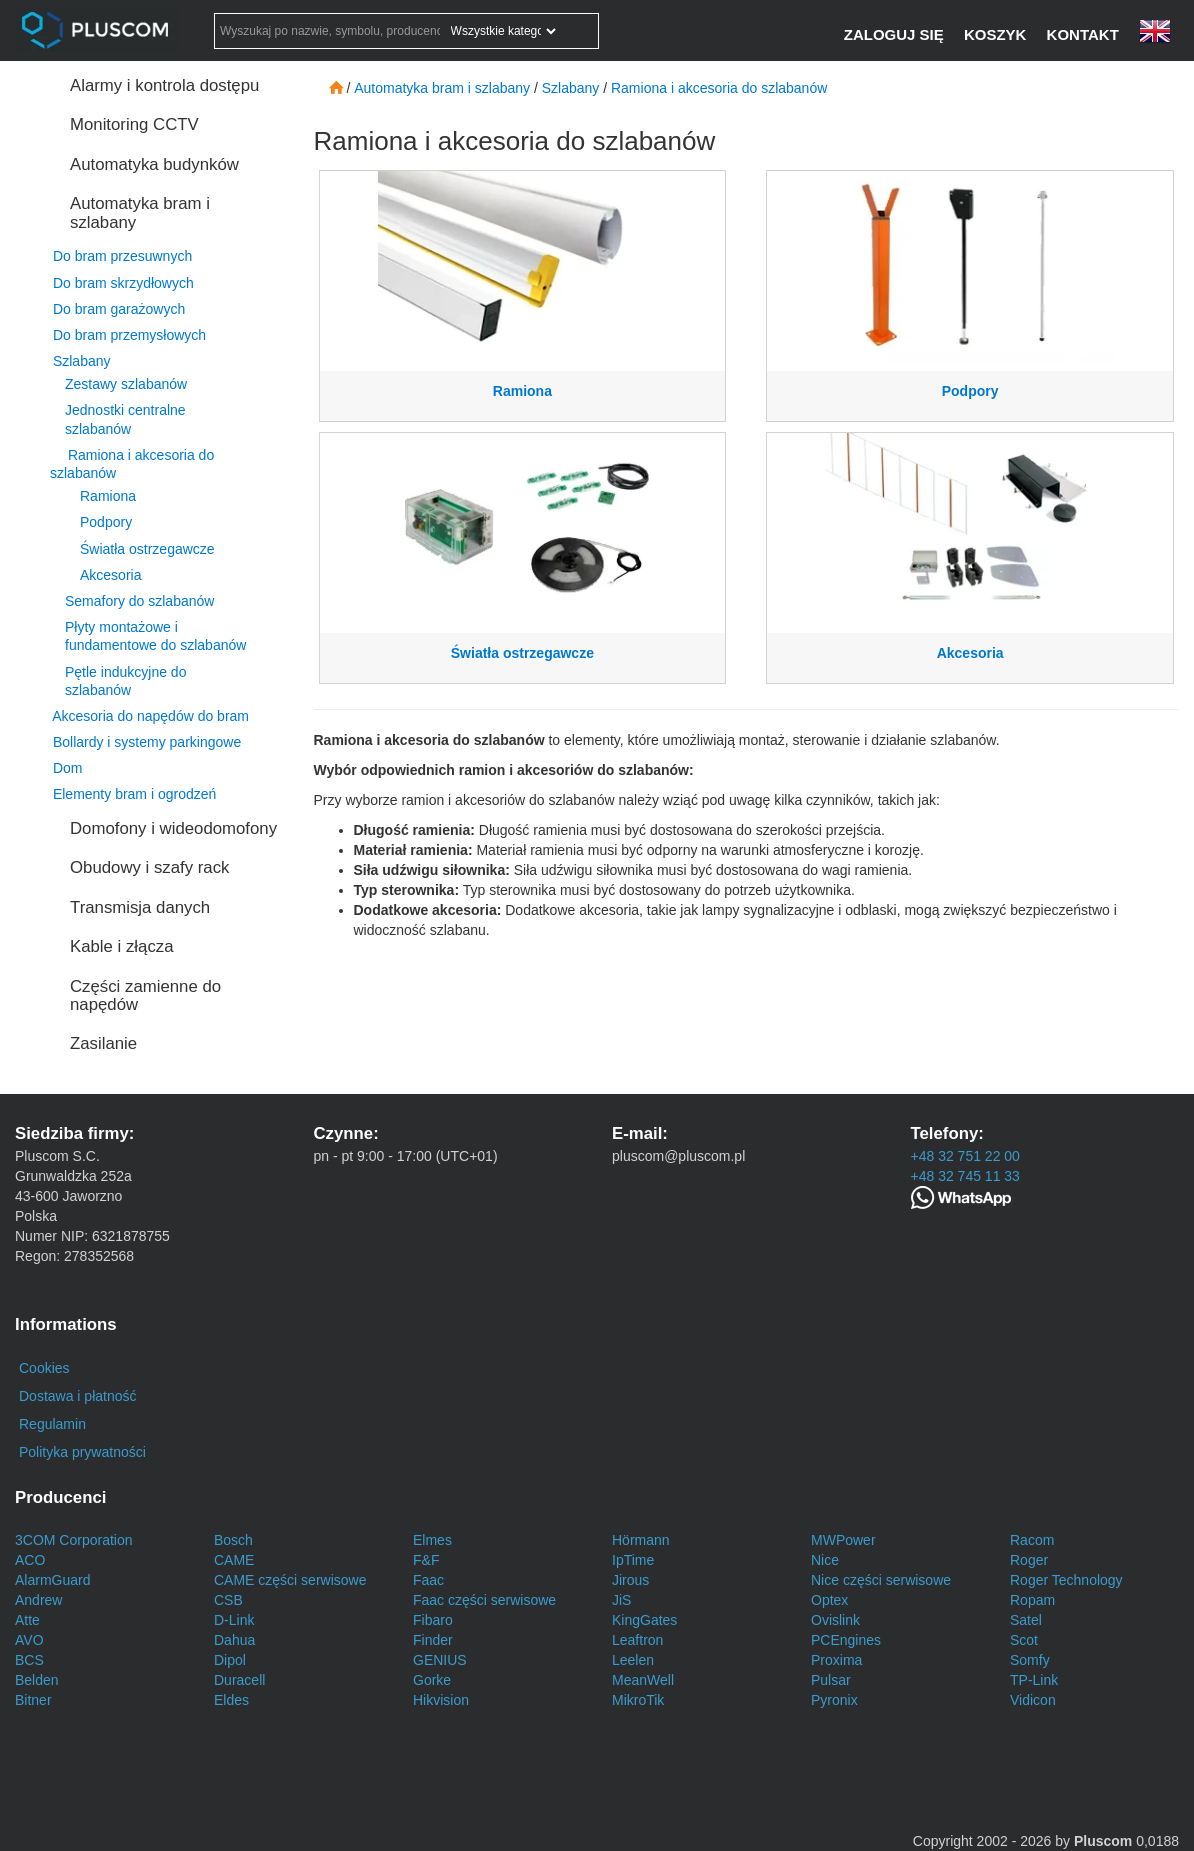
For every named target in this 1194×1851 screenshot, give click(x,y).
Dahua (234, 1640)
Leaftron (637, 1640)
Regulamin (52, 1424)
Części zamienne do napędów (145, 995)
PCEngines (846, 1640)
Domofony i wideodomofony (173, 828)
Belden (37, 1680)
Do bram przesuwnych (122, 256)
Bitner (33, 1700)
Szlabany (82, 361)
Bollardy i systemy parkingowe (147, 742)
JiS (621, 1600)
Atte (27, 1620)
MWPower (843, 1540)
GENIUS (440, 1660)
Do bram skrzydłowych (123, 283)
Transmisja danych (140, 907)
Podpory (106, 522)
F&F (426, 1560)
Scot (1024, 1640)
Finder (433, 1640)
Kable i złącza (122, 946)
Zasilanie (103, 1043)
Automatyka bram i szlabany (140, 212)
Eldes (231, 1700)
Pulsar (831, 1680)
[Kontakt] (1085, 34)
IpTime (633, 1560)
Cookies (44, 1368)
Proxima (836, 1660)
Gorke (432, 1680)
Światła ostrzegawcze (147, 549)
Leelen (633, 1660)
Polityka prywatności (82, 1452)
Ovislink (835, 1620)
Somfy (1030, 1660)
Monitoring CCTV (134, 124)
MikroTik (638, 1700)
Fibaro (433, 1620)
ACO (30, 1560)
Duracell (239, 1680)
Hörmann (641, 1540)
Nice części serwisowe (881, 1580)
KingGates (644, 1620)
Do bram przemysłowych (129, 335)
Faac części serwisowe (484, 1600)
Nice (825, 1560)
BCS (29, 1660)
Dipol (230, 1660)
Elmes (432, 1540)
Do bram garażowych (119, 309)
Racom (1032, 1540)
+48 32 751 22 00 (965, 1156)
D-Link (234, 1620)
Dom (68, 768)
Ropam (1032, 1600)
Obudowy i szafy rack (149, 867)
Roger (1029, 1560)
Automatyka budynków (154, 164)
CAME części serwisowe (290, 1580)
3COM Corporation (74, 1540)
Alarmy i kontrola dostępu (164, 85)
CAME (234, 1560)
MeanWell (643, 1680)
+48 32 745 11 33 (965, 1176)
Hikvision (441, 1700)
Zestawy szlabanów (126, 384)
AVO (29, 1640)
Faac (428, 1580)
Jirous (630, 1580)
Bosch (233, 1540)
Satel (1026, 1620)
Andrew (38, 1600)
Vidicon (1033, 1700)
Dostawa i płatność (78, 1396)
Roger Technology (1066, 1580)
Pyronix (834, 1700)
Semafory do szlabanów (139, 601)
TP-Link (1034, 1680)
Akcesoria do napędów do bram (150, 716)
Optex (829, 1600)
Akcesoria (110, 575)
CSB (228, 1600)
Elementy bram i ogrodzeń (134, 794)
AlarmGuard (52, 1580)
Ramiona (108, 496)
